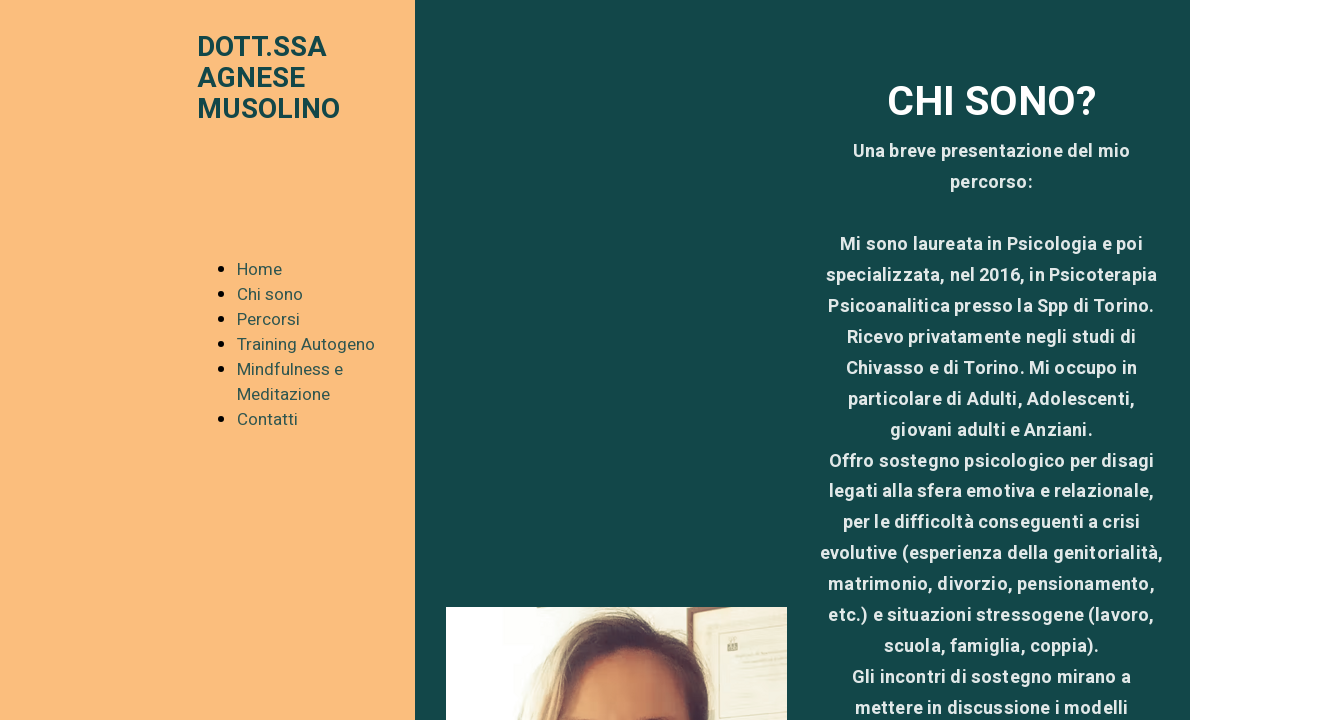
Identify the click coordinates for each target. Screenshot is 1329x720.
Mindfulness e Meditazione (290, 382)
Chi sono (270, 294)
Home (259, 269)
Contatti (267, 419)
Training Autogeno (306, 344)
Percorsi (268, 319)
